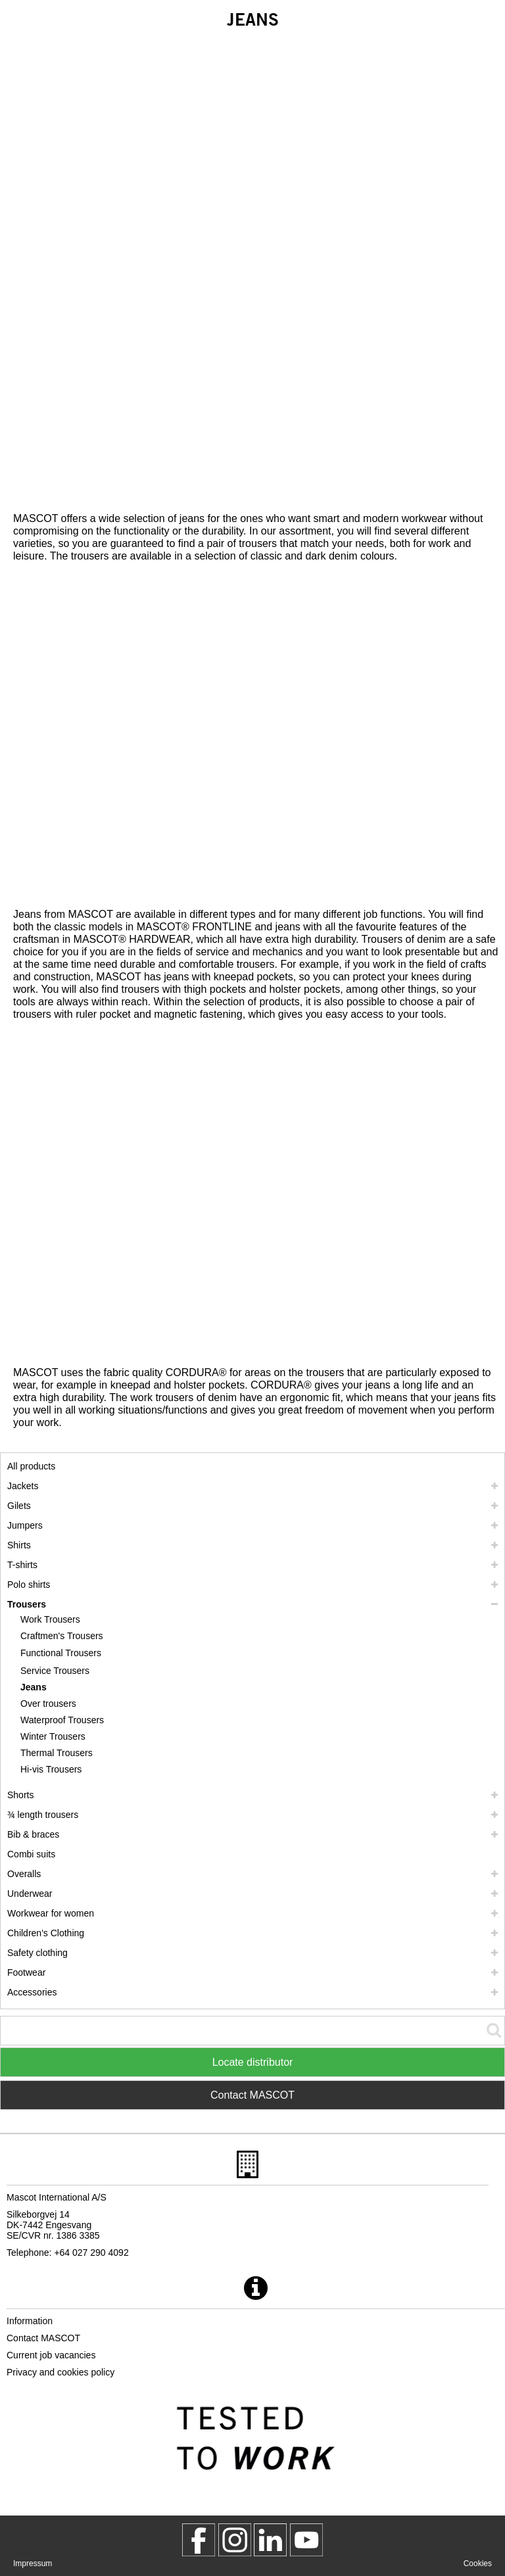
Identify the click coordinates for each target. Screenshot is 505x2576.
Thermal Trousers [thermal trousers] (56, 1753)
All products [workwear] (31, 1466)
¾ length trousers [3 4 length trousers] (42, 1814)
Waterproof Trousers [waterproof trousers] (62, 1720)
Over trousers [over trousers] (48, 1703)
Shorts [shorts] (20, 1795)
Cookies (478, 2563)
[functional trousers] (62, 1653)
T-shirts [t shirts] (22, 1565)
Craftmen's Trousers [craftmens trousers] (61, 1636)
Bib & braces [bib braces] (33, 1834)
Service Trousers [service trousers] (54, 1670)
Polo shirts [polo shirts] (28, 1584)
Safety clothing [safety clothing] (37, 1952)
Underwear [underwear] (29, 1893)
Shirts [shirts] (19, 1545)
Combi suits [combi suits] (31, 1854)
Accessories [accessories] (32, 1992)
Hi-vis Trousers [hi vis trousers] (51, 1769)
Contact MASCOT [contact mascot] (43, 2338)
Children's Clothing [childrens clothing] (45, 1933)
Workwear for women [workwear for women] (50, 1913)
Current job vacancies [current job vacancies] (51, 2355)
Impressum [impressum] (32, 2563)
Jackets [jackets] (22, 1486)
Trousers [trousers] (26, 1604)
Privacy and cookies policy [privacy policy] (60, 2372)
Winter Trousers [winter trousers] (52, 1736)
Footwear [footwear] (26, 1972)
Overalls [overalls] (24, 1874)
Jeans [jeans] (33, 1687)
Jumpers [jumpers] (25, 1525)
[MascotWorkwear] (198, 2539)
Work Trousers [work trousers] (50, 1619)
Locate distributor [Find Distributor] (252, 2062)
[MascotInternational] (306, 2539)
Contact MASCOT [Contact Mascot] (252, 2095)
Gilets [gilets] (19, 1505)
